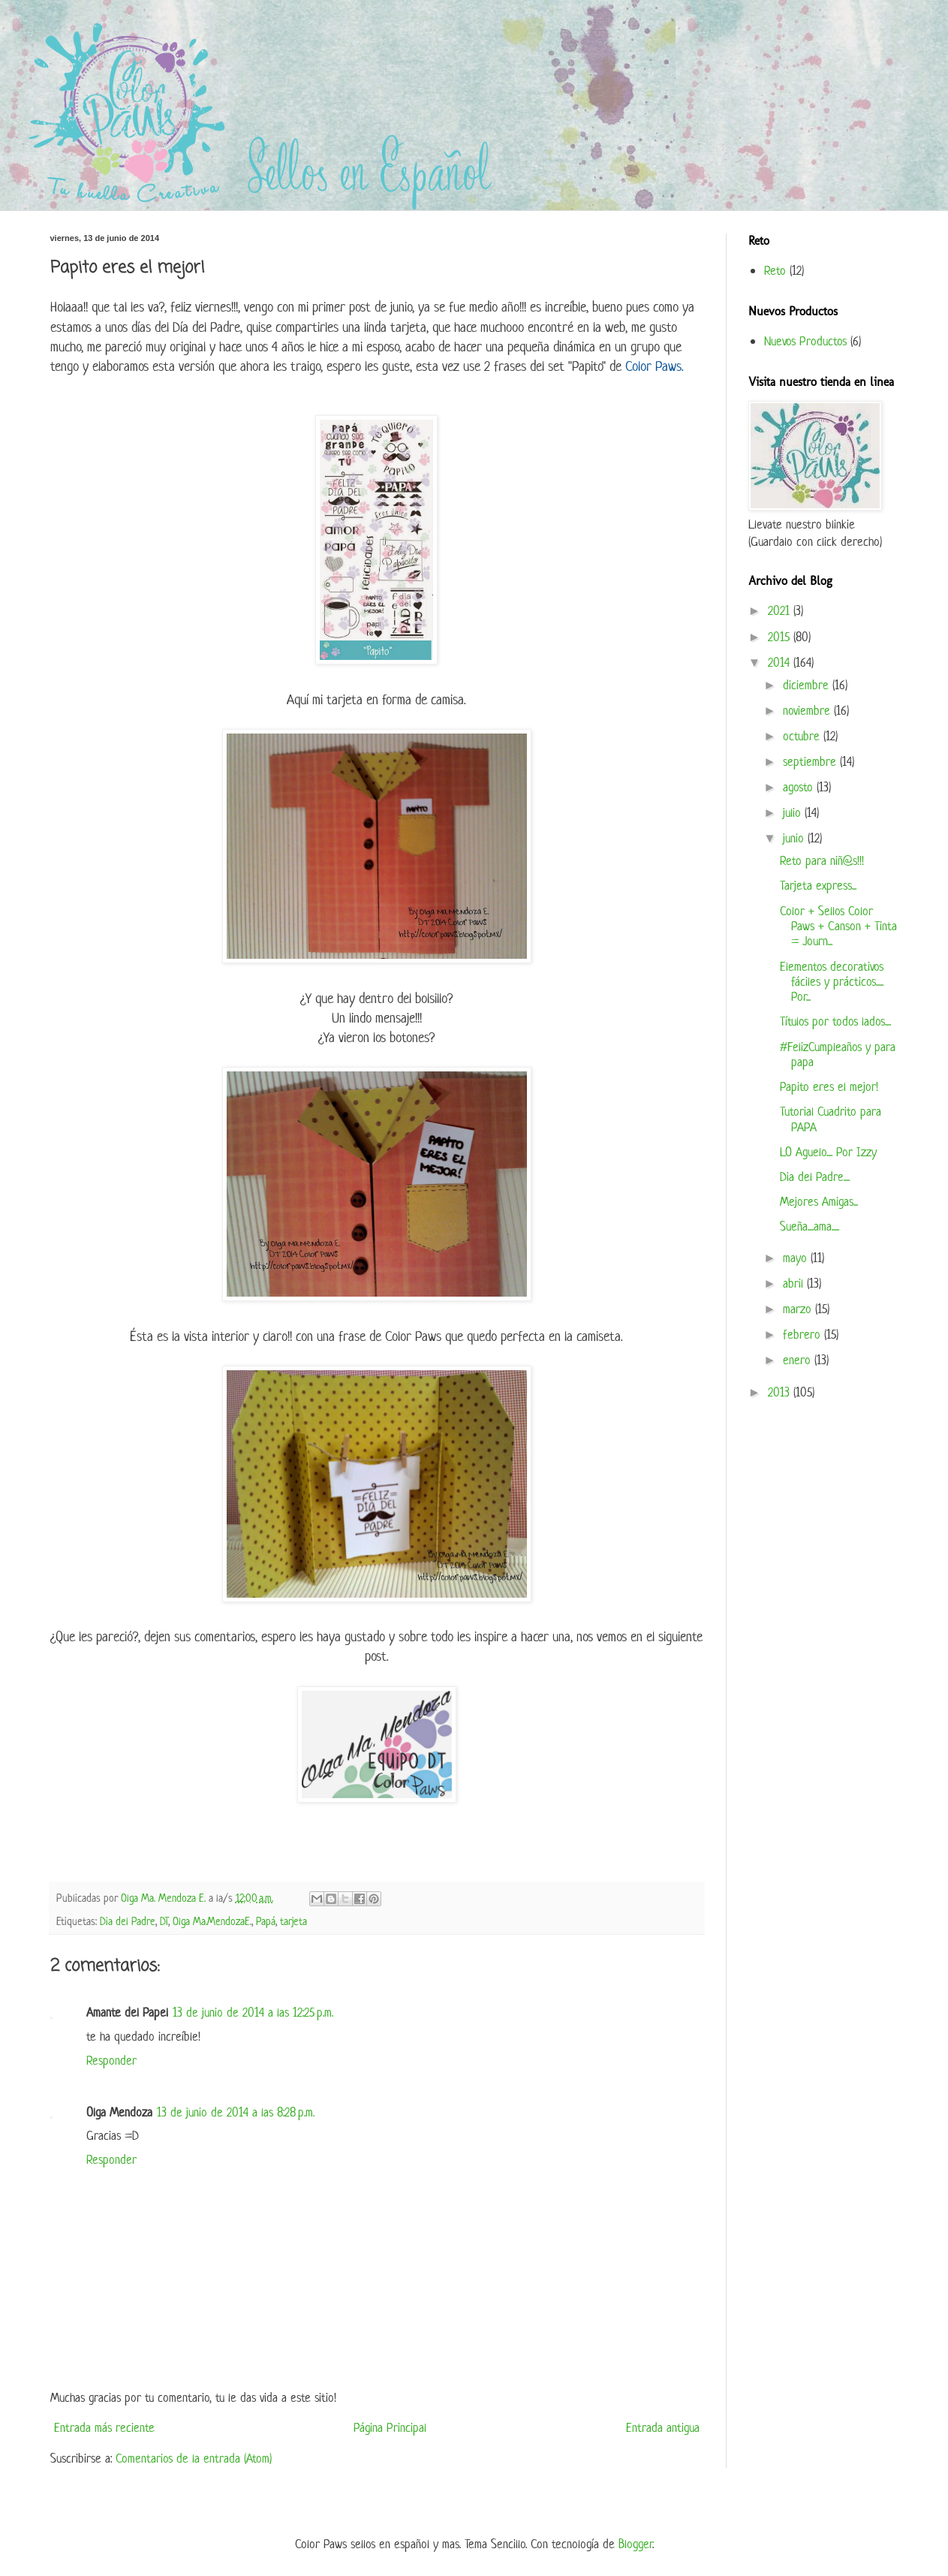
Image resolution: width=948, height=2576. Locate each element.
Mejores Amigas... (819, 1201)
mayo (797, 1257)
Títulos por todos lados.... (835, 1021)
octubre (803, 736)
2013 (780, 1392)
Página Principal (390, 2427)
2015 (780, 636)
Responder (111, 2060)
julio (794, 812)
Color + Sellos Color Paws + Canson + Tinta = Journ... (838, 926)
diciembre (807, 684)
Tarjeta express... (818, 885)
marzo (799, 1308)
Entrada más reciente (104, 2427)
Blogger (635, 2543)
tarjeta (293, 1921)
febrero (803, 1334)
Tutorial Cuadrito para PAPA (830, 1118)
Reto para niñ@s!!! (822, 860)
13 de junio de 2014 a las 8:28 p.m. (235, 2112)
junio (795, 838)
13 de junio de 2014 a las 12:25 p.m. (253, 2012)
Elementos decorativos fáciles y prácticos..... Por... (831, 981)
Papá (265, 1921)
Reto (775, 270)
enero (798, 1359)
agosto (800, 787)
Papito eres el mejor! (829, 1086)
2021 (780, 610)
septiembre (811, 761)
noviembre (808, 710)
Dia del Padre (127, 1921)
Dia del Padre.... (815, 1176)
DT (164, 1921)
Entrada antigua (663, 2427)
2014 (780, 662)
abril (795, 1283)
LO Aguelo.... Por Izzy (828, 1151)
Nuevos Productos (805, 341)
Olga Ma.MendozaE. (212, 1921)
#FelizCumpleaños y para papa (837, 1054)
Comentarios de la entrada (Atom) (194, 2458)
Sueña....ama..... (809, 1226)
